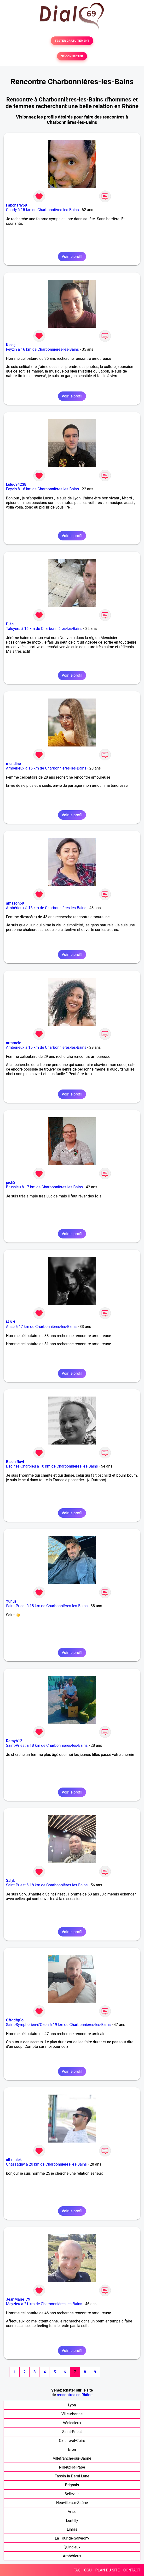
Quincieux (71, 2547)
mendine (13, 763)
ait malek (14, 2159)
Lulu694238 (16, 484)
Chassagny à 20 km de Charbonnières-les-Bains (46, 2164)
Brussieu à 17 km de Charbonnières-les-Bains (44, 1187)
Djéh (10, 624)
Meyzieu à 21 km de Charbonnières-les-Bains (44, 2304)
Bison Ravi (15, 1461)
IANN (10, 1322)
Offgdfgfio (14, 2020)
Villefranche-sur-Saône (72, 2458)
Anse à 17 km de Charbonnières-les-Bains (41, 1326)
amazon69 (15, 903)
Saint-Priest (72, 2431)
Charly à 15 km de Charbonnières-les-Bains (42, 209)
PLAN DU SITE (107, 2570)
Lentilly (72, 2520)
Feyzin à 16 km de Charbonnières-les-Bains (42, 349)
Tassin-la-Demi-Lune (72, 2476)
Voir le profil (72, 256)
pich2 (10, 1182)
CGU (88, 2570)
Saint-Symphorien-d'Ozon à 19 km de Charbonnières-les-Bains (58, 2024)
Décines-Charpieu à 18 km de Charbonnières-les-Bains (52, 1466)
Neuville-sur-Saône (72, 2502)
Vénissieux (72, 2423)
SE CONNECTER (72, 56)
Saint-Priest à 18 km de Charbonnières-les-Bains (47, 1606)
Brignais (72, 2485)
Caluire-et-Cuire (72, 2440)
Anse (72, 2511)
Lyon (72, 2405)
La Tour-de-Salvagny (72, 2538)
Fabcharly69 (16, 205)
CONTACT (131, 2570)
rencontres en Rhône (74, 2394)
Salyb (10, 1880)
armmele (13, 1043)
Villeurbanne (71, 2414)
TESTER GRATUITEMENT (72, 40)
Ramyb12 (14, 1741)
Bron (72, 2449)
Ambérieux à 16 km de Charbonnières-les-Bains (46, 768)
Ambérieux (72, 2556)
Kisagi (11, 345)
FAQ (77, 2570)
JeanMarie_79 (18, 2299)
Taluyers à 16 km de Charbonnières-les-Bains (44, 628)
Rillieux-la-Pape (72, 2467)
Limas (72, 2529)
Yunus (11, 1601)
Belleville (72, 2494)
